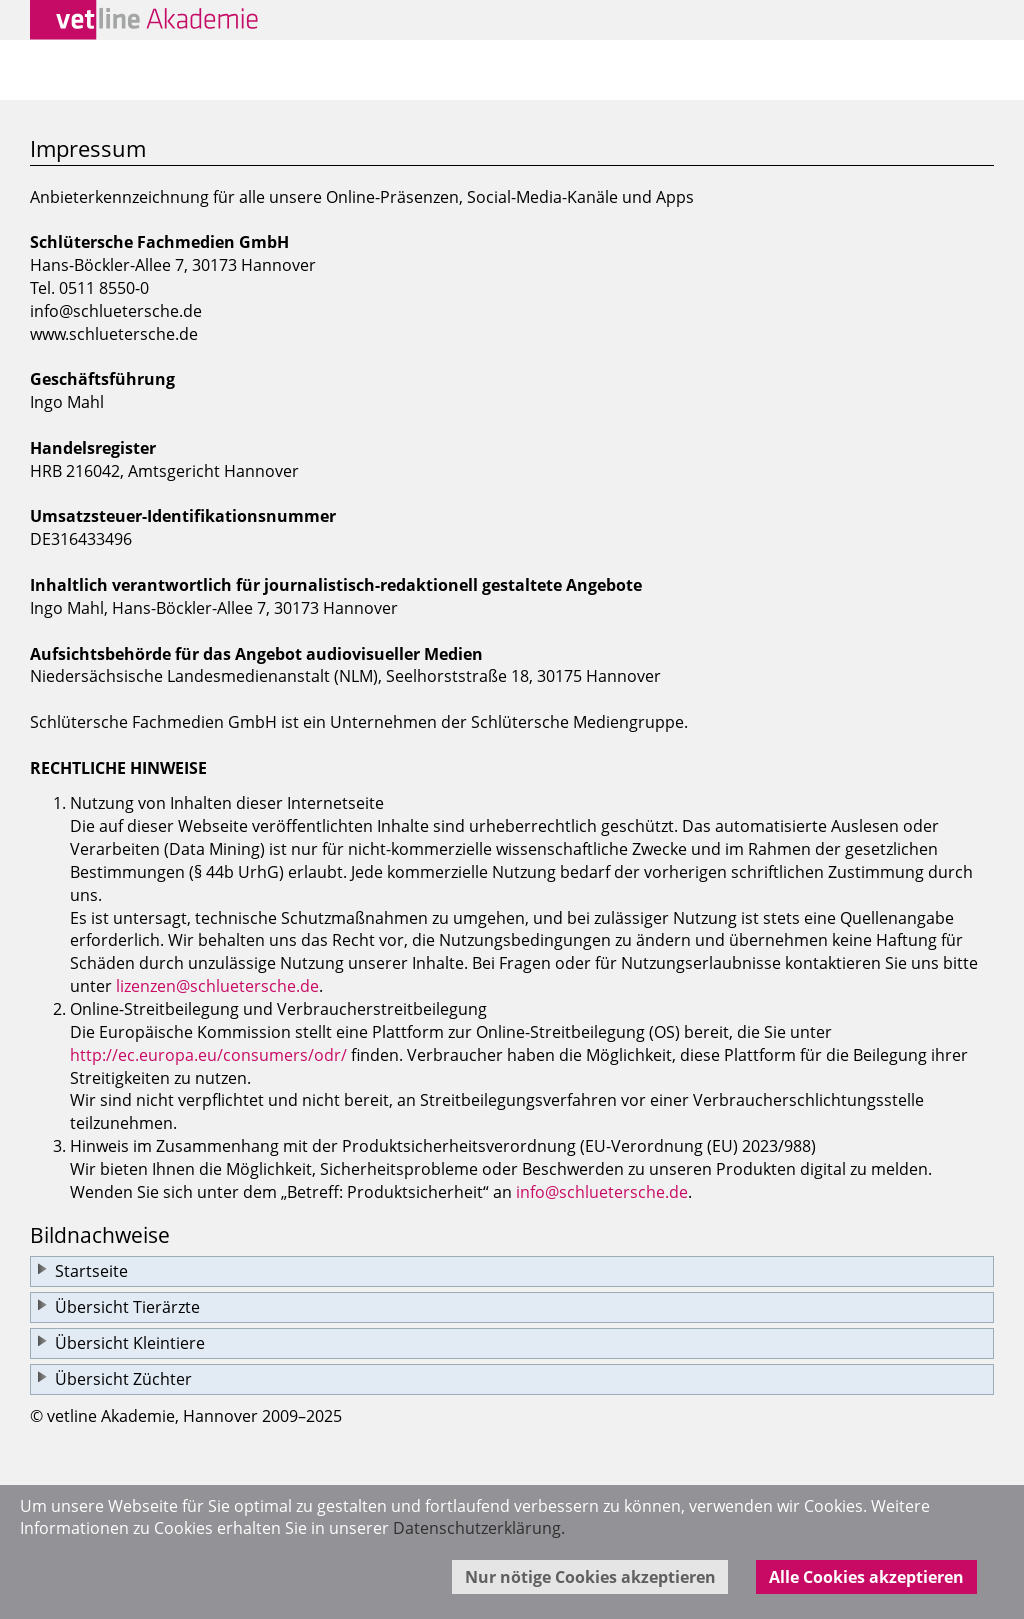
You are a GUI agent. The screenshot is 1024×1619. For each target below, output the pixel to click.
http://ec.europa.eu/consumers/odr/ (208, 1055)
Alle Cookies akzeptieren (866, 1577)
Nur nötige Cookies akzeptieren (590, 1577)
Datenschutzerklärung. (479, 1528)
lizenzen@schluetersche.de (217, 986)
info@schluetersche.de (602, 1192)
